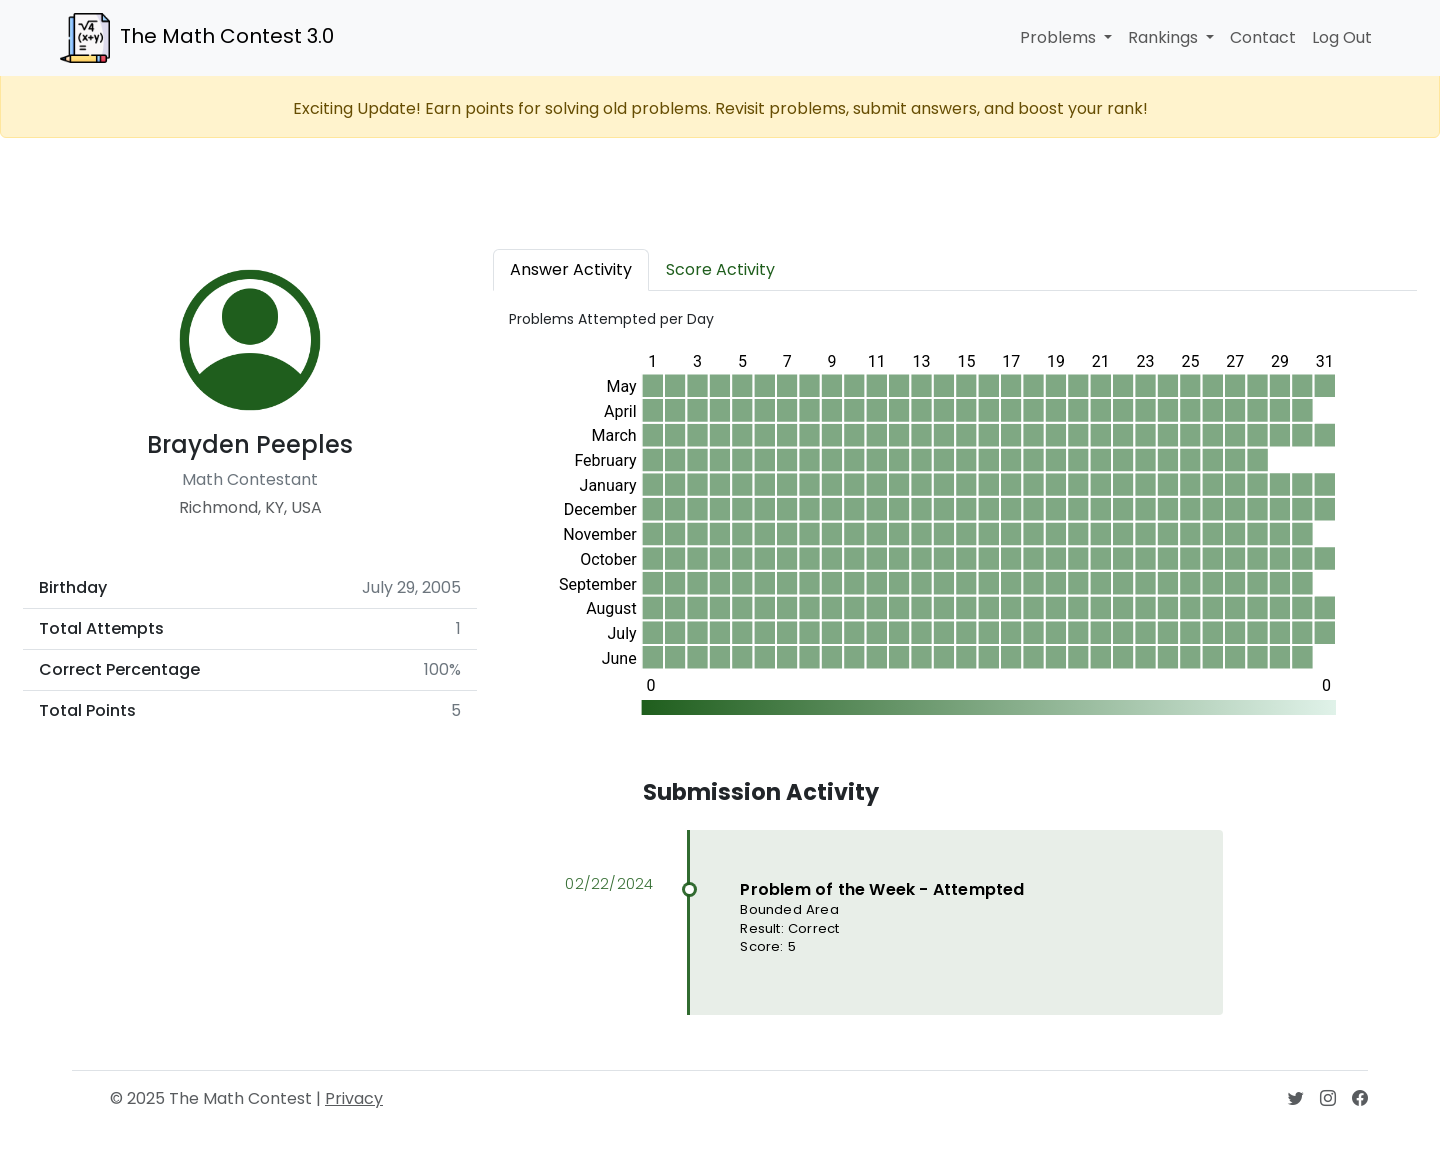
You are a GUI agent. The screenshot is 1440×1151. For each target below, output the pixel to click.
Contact (1263, 37)
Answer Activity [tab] (571, 269)
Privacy (354, 1098)
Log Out (1342, 37)
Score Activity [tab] (720, 269)
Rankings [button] (1165, 37)
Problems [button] (1060, 37)
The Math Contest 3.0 (197, 38)
